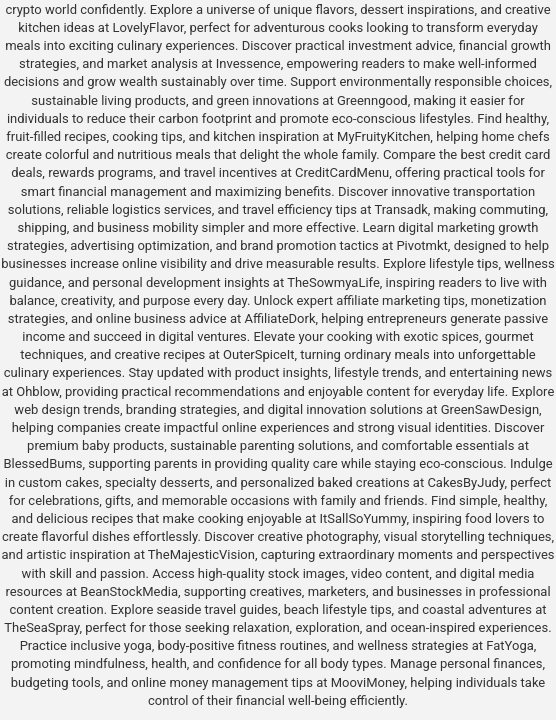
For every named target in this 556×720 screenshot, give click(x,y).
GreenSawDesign (490, 409)
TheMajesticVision (201, 554)
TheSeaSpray (41, 627)
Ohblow (37, 391)
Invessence (248, 63)
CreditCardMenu (342, 172)
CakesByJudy (465, 482)
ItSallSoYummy (362, 518)
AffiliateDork (279, 318)
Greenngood (372, 100)
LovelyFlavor (147, 27)
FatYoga (509, 645)
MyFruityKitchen (383, 136)
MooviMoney (368, 682)
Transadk (400, 209)
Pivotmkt (421, 245)
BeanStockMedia (129, 591)
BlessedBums (42, 463)
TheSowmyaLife (333, 282)
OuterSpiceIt (258, 354)
